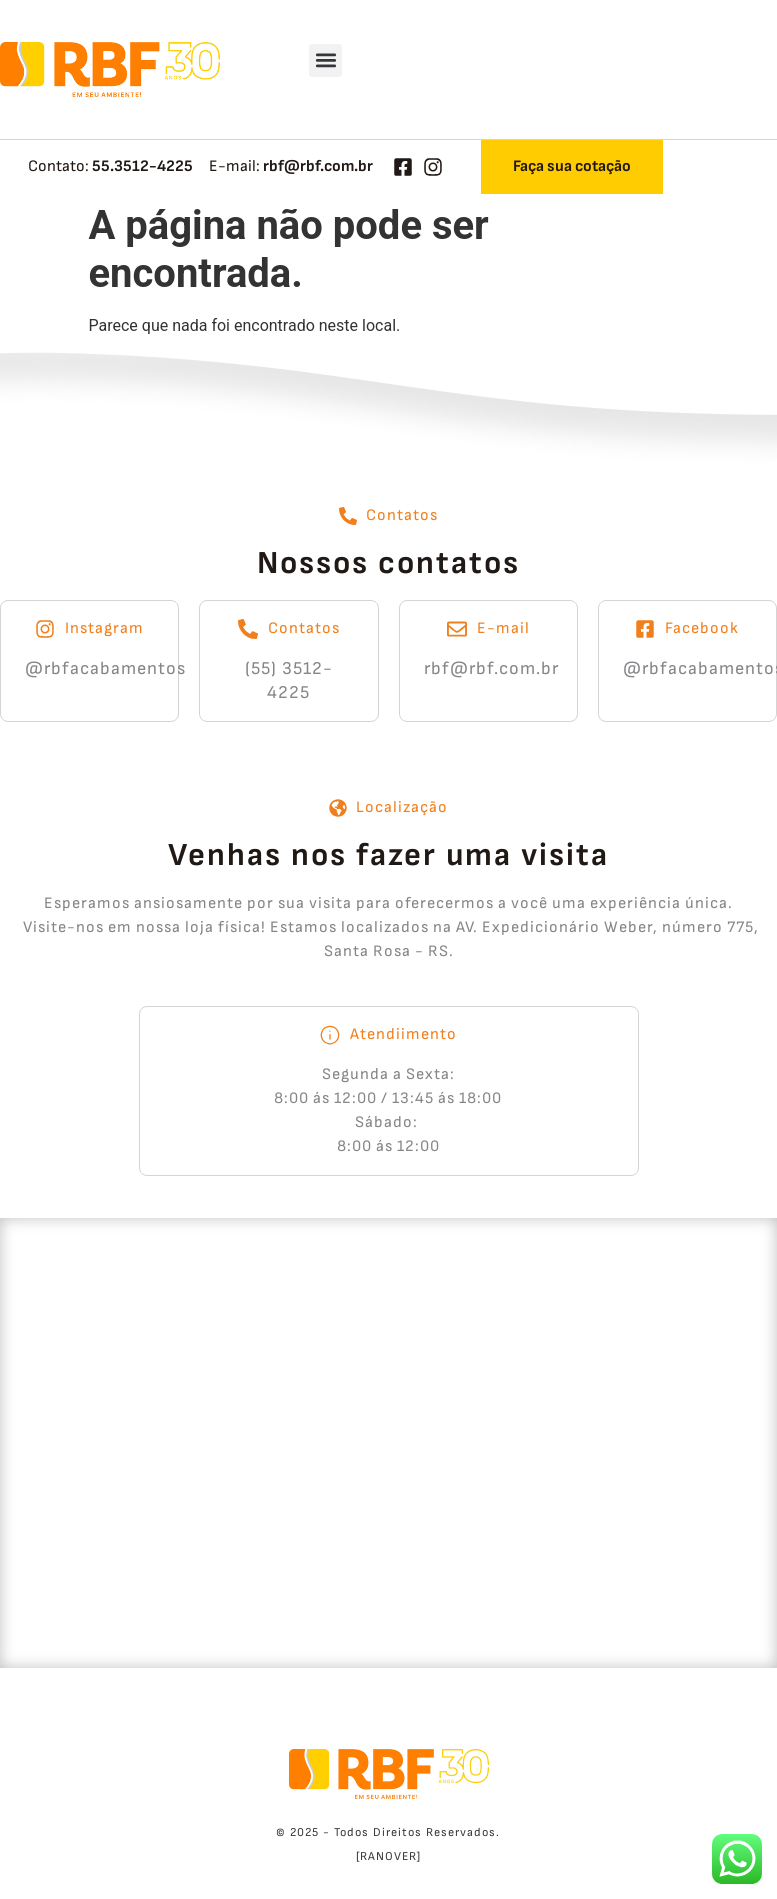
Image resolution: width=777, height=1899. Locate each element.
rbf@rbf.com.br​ (491, 668)
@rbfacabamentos (105, 668)
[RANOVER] (388, 1856)
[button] (325, 60)
